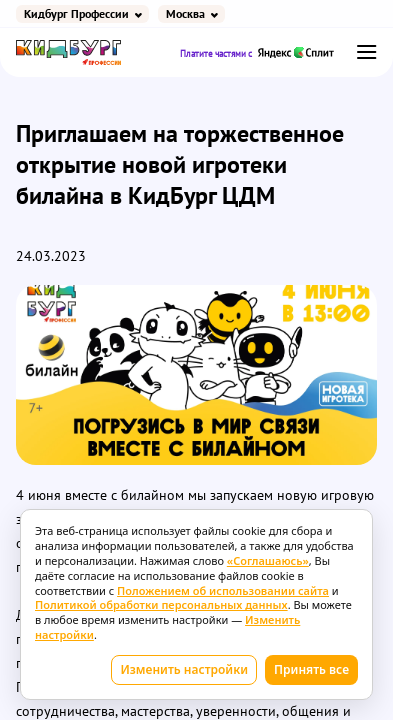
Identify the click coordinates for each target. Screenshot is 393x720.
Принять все (311, 669)
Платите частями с (257, 52)
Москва (185, 14)
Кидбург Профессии (76, 14)
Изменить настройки (184, 669)
